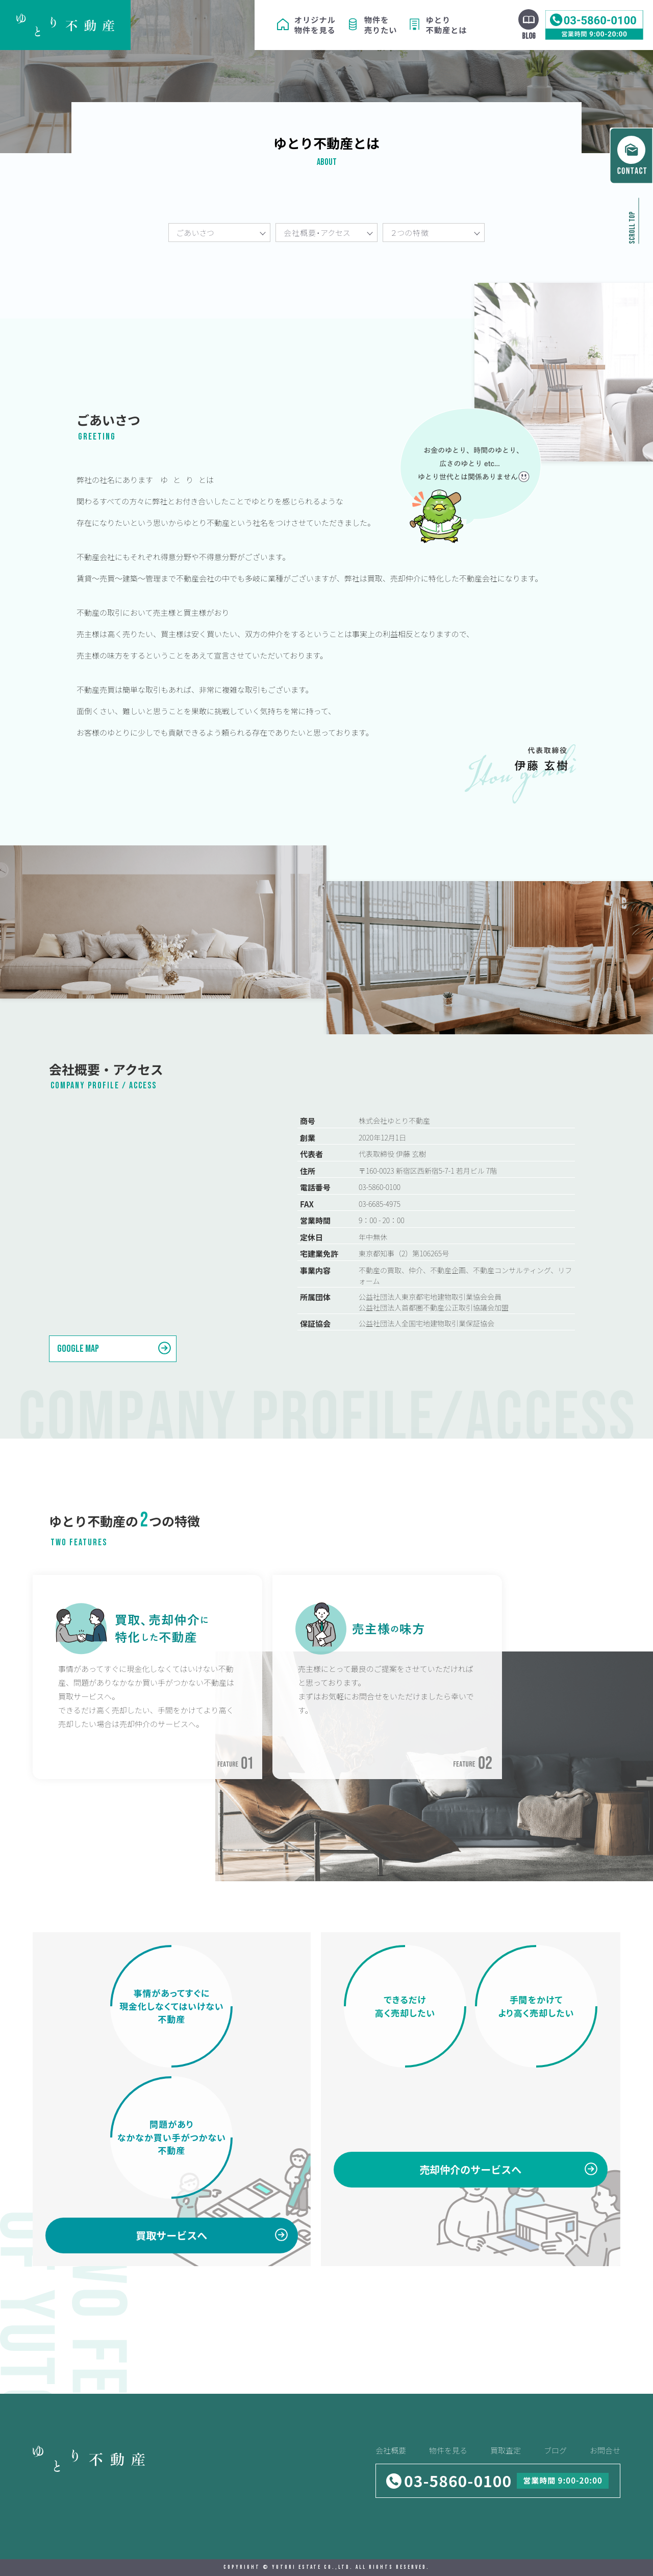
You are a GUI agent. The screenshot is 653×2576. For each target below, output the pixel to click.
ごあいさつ (195, 232)
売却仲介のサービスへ (470, 2169)
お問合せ (605, 2450)
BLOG (529, 35)
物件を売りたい (380, 25)
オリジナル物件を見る (315, 25)
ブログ (555, 2450)
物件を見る (448, 2450)
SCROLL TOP (632, 227)
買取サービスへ (171, 2235)
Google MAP (78, 1349)
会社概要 (390, 2450)
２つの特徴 (410, 232)
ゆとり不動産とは (446, 25)
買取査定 (505, 2450)
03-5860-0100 (458, 2480)
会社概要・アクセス (317, 232)
